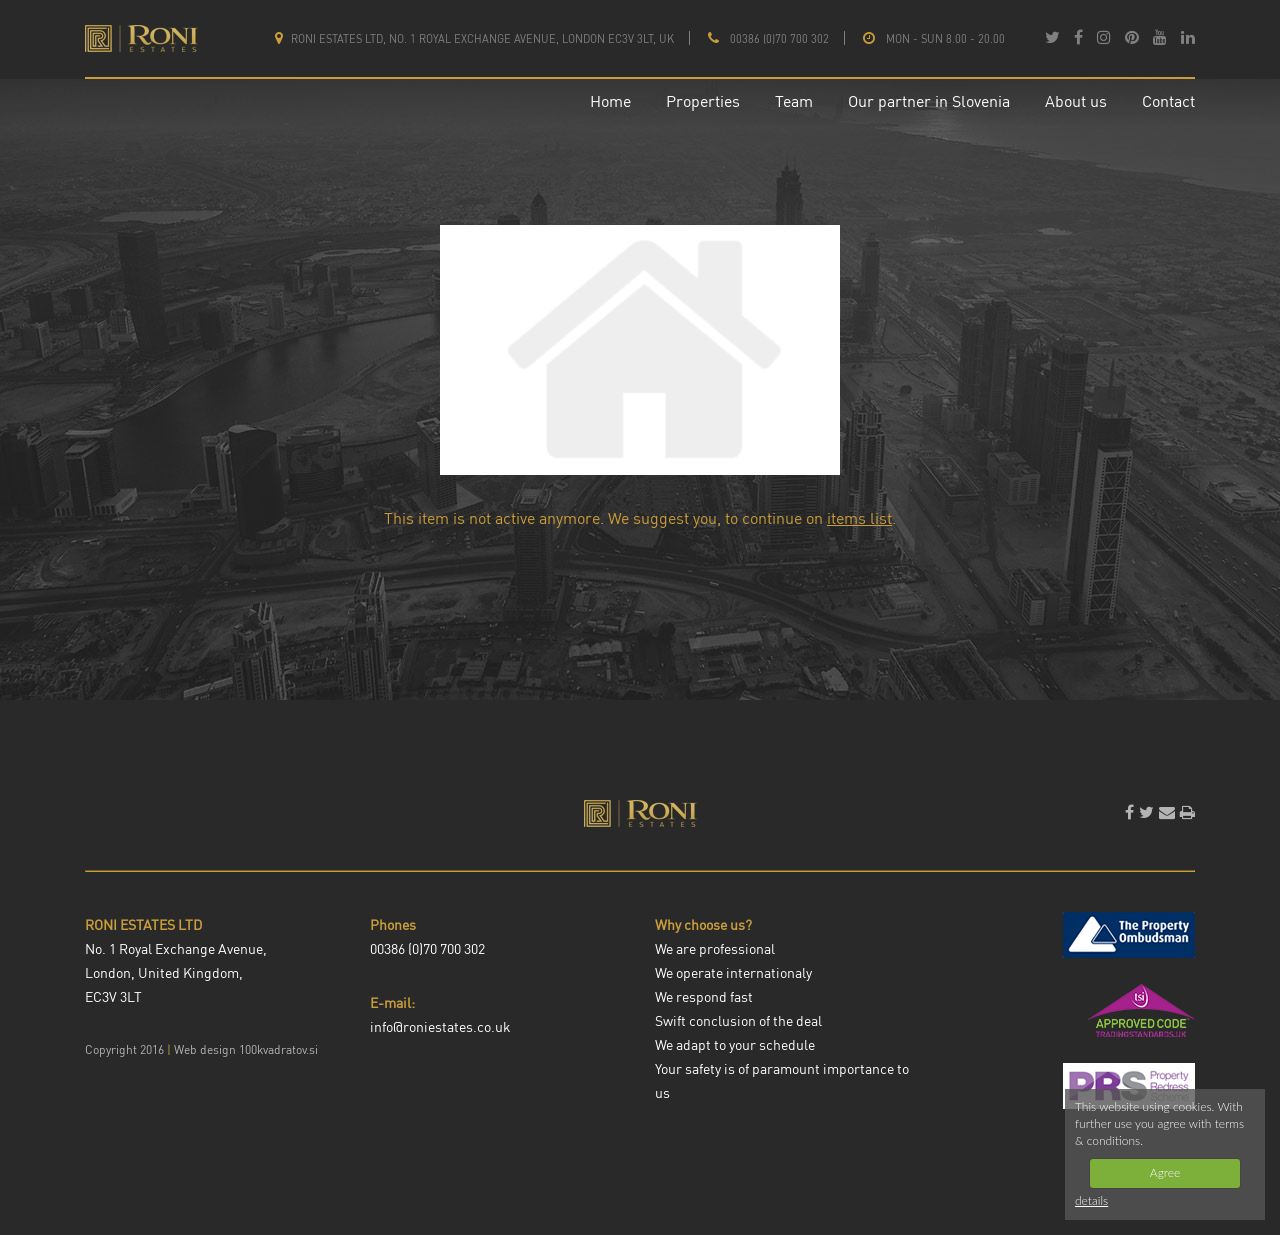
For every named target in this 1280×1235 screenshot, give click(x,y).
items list (859, 517)
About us (1076, 100)
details (1091, 1200)
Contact (1168, 100)
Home (610, 100)
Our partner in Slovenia (929, 100)
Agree (1165, 1172)
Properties (703, 100)
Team (794, 100)
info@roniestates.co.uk (440, 1026)
